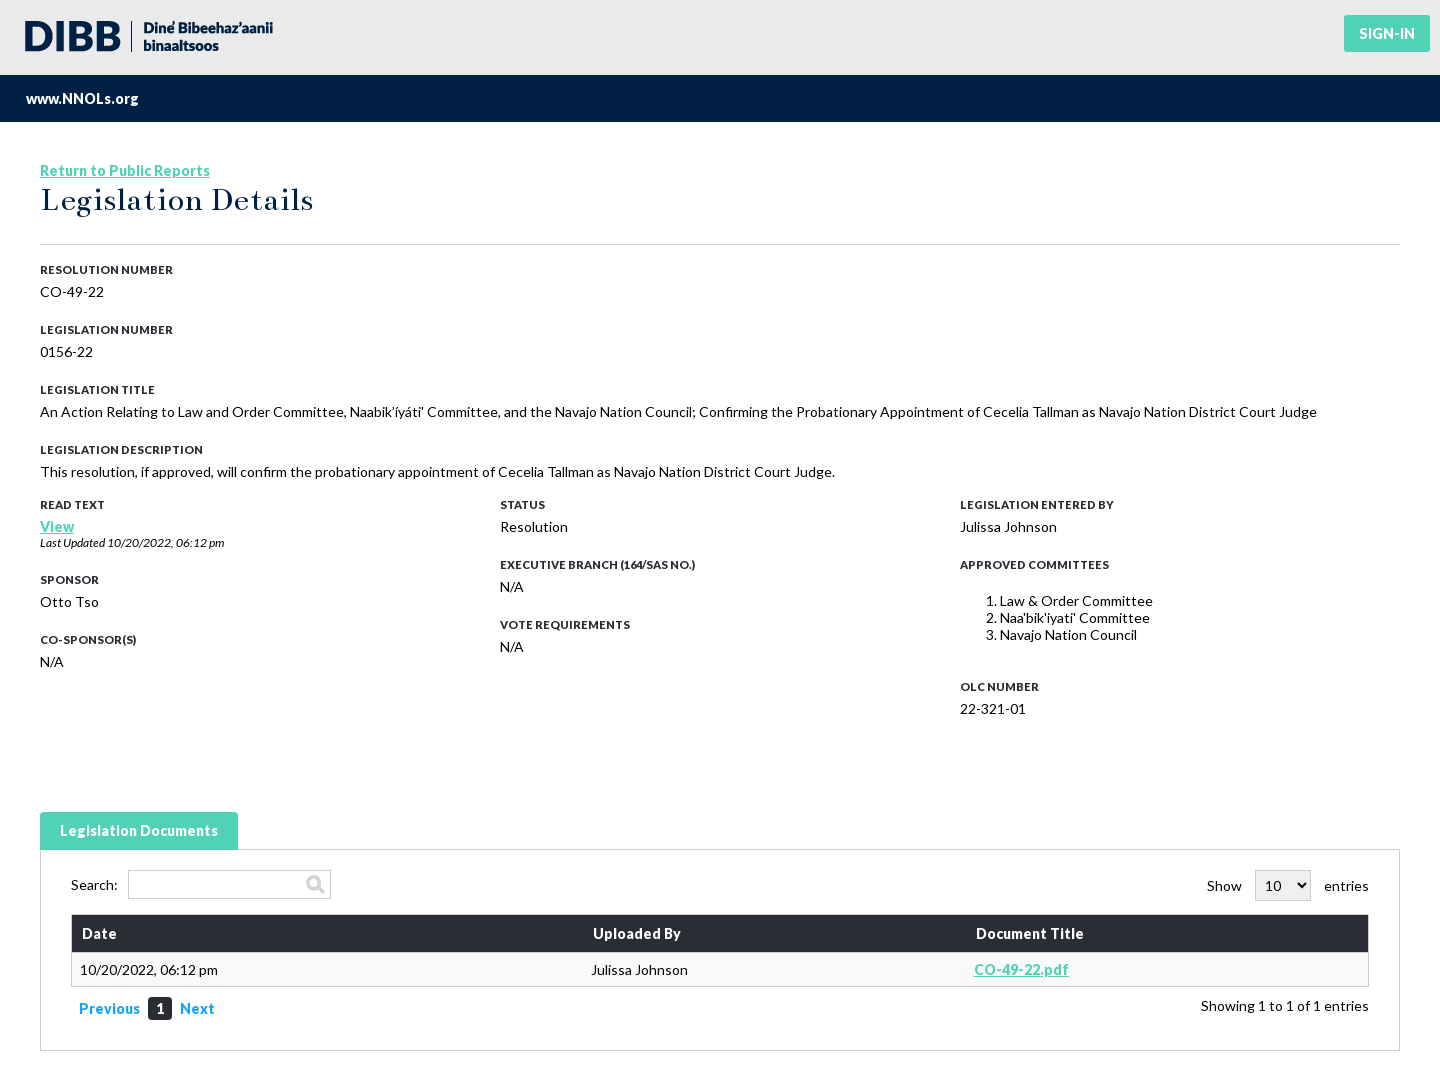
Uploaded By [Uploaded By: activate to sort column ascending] (637, 933)
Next (197, 1008)
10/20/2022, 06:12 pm (165, 542)
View (57, 526)
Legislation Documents (139, 830)
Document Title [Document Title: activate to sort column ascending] (1030, 933)
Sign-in (1387, 33)
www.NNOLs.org (82, 98)
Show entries (1288, 885)
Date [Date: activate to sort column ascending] (99, 933)
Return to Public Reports (125, 170)
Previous (109, 1008)
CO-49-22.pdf (1021, 969)
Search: (201, 884)
